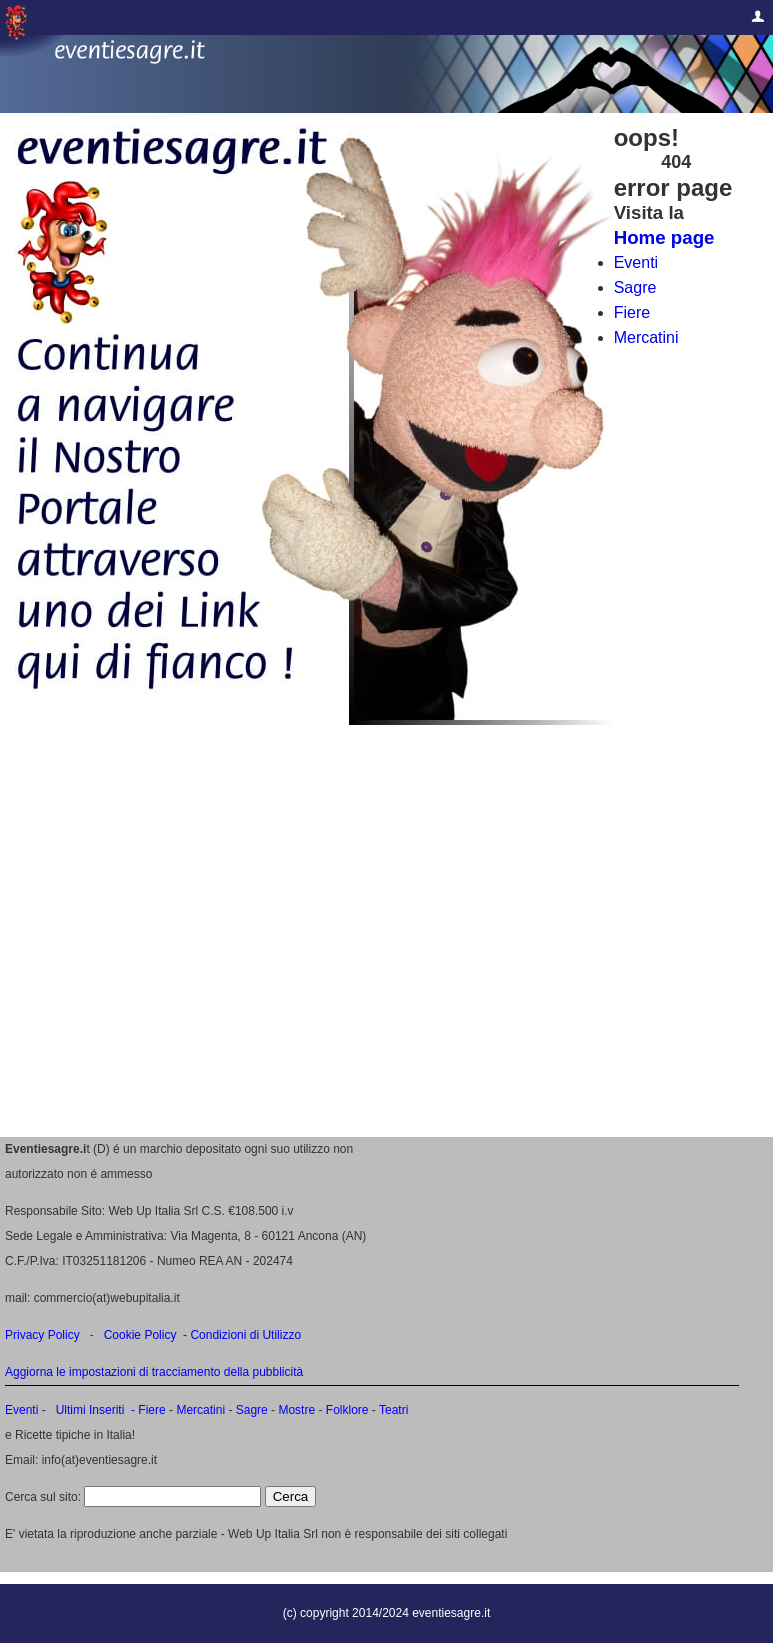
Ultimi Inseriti (88, 1410)
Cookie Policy (140, 1335)
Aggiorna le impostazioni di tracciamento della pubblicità (154, 1372)
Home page (664, 237)
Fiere (632, 312)
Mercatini (646, 337)
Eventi (636, 262)
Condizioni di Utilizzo (245, 1335)
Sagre (635, 287)
